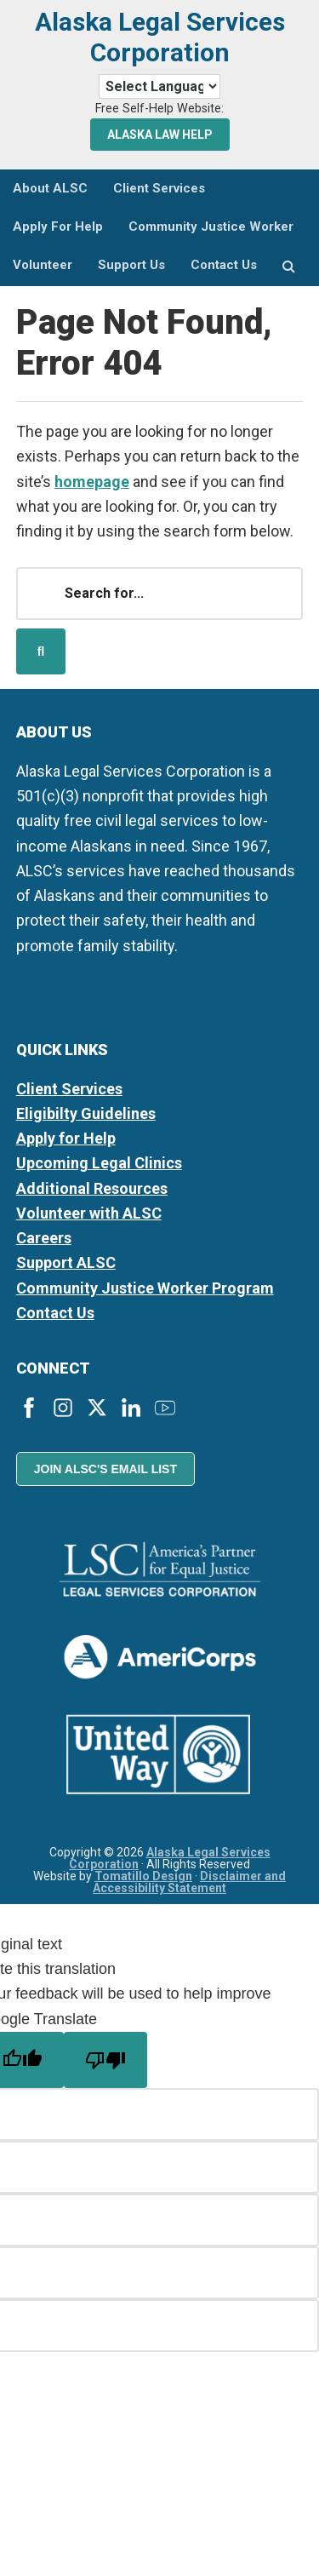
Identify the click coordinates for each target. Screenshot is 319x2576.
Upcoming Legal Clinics (99, 1163)
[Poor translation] (105, 2060)
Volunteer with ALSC (89, 1213)
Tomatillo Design (143, 1876)
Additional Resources (92, 1188)
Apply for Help (66, 1138)
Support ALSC (66, 1262)
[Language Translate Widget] (159, 86)
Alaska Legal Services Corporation (160, 37)
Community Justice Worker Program (145, 1288)
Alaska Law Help (160, 134)
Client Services (69, 1089)
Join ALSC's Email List (105, 1469)
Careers (43, 1238)
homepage (91, 482)
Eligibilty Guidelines (86, 1113)
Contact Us (55, 1313)
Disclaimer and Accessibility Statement (189, 1882)
